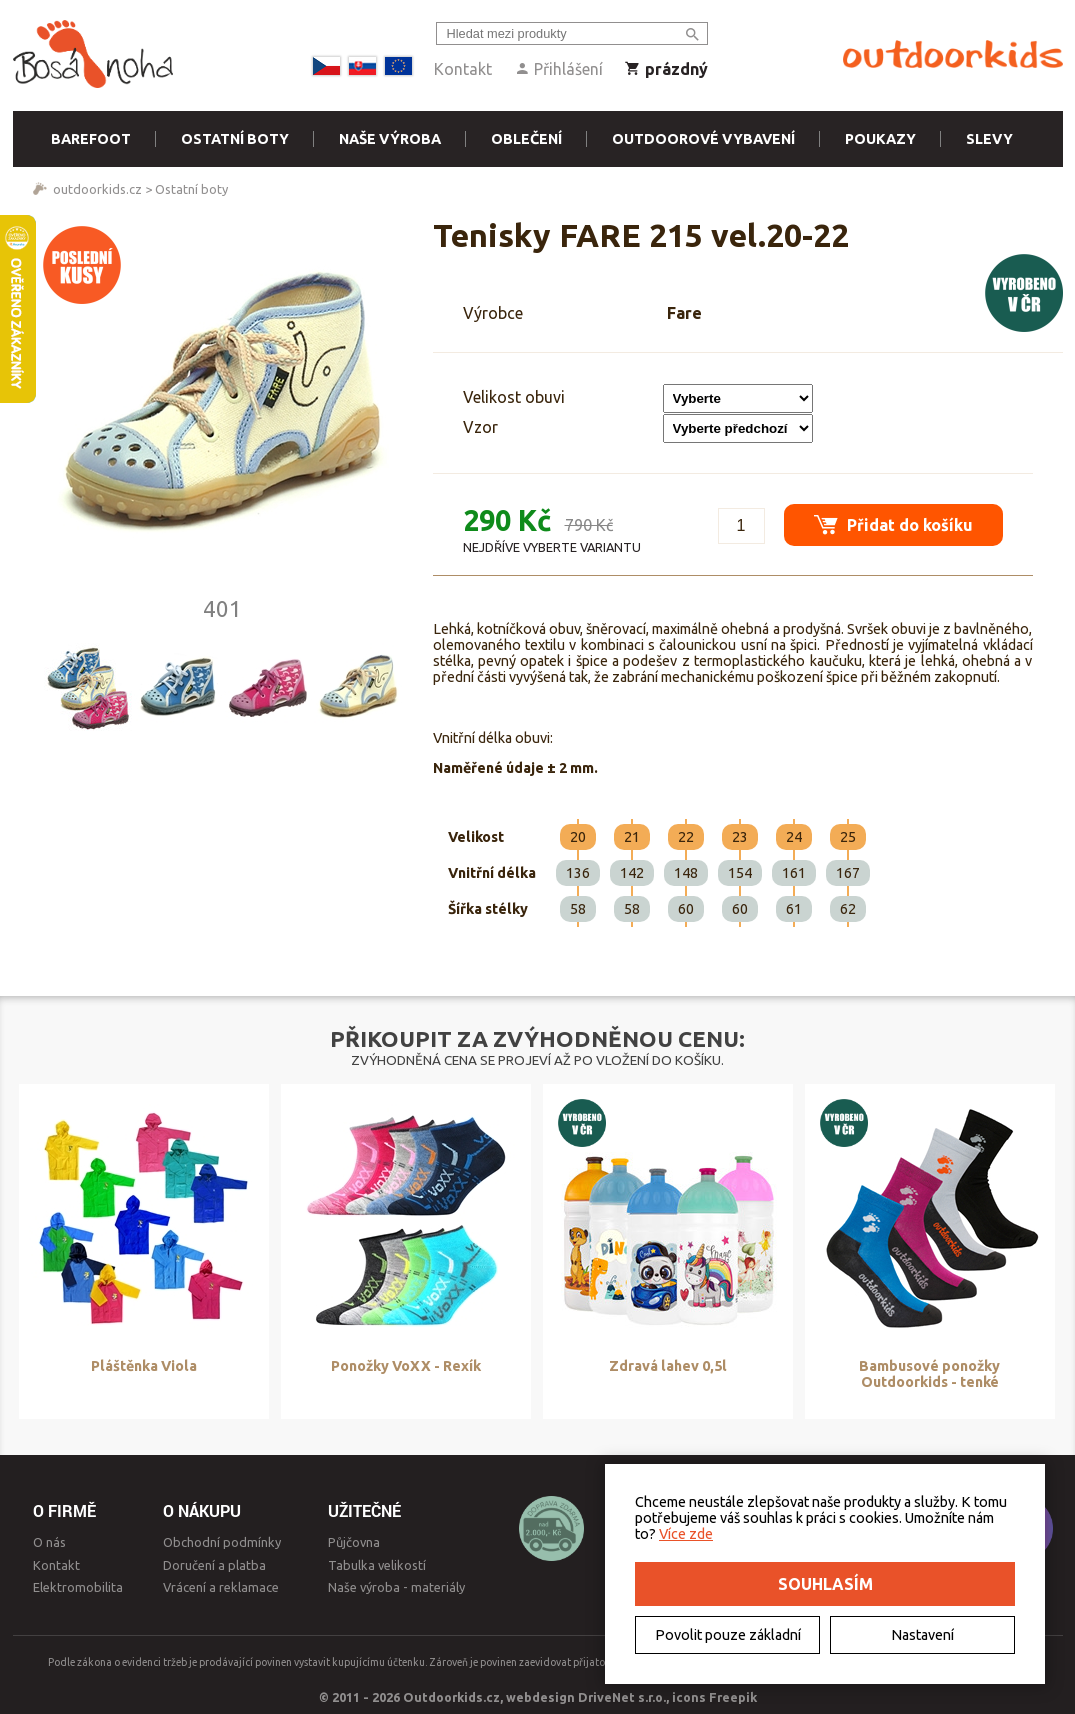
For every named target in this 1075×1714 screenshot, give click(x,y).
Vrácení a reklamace (221, 1587)
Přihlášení (558, 69)
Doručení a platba (214, 1565)
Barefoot (91, 139)
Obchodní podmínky (222, 1542)
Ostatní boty (235, 139)
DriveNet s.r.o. (622, 1697)
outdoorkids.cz (97, 189)
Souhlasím (825, 1584)
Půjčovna (354, 1542)
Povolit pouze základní (728, 1635)
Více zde (686, 1534)
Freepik (733, 1697)
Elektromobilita (78, 1587)
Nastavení (922, 1635)
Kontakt (463, 69)
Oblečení (526, 139)
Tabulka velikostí (377, 1565)
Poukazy (880, 139)
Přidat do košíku (893, 524)
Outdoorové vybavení (703, 139)
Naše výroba (390, 139)
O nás (49, 1542)
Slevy (989, 139)
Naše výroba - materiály (396, 1587)
